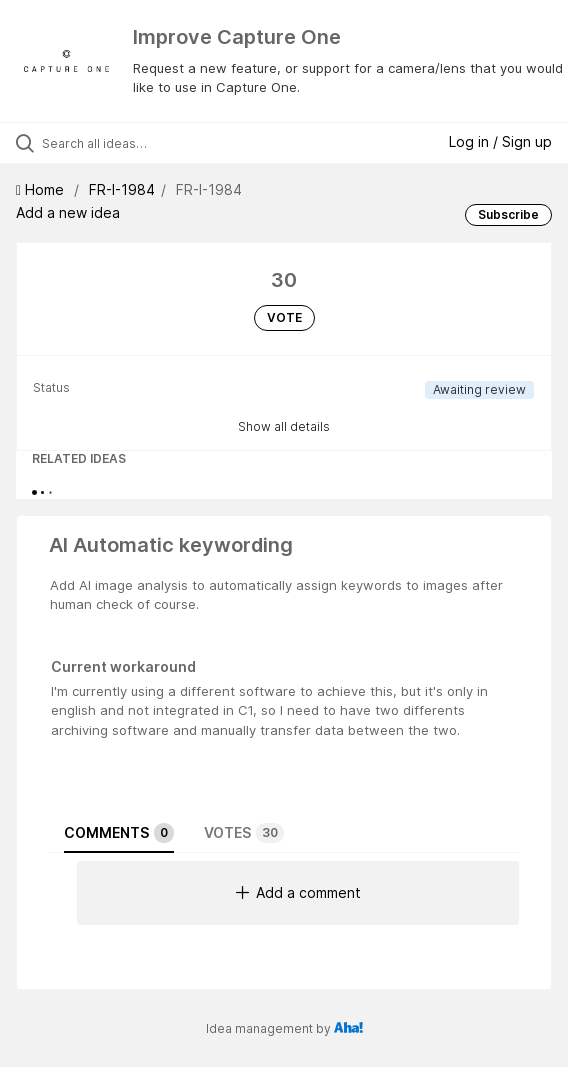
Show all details (284, 426)
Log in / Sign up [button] (500, 141)
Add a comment (298, 892)
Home (42, 189)
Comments (119, 833)
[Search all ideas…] (155, 143)
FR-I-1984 (122, 189)
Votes (244, 833)
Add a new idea (68, 212)
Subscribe (508, 214)
